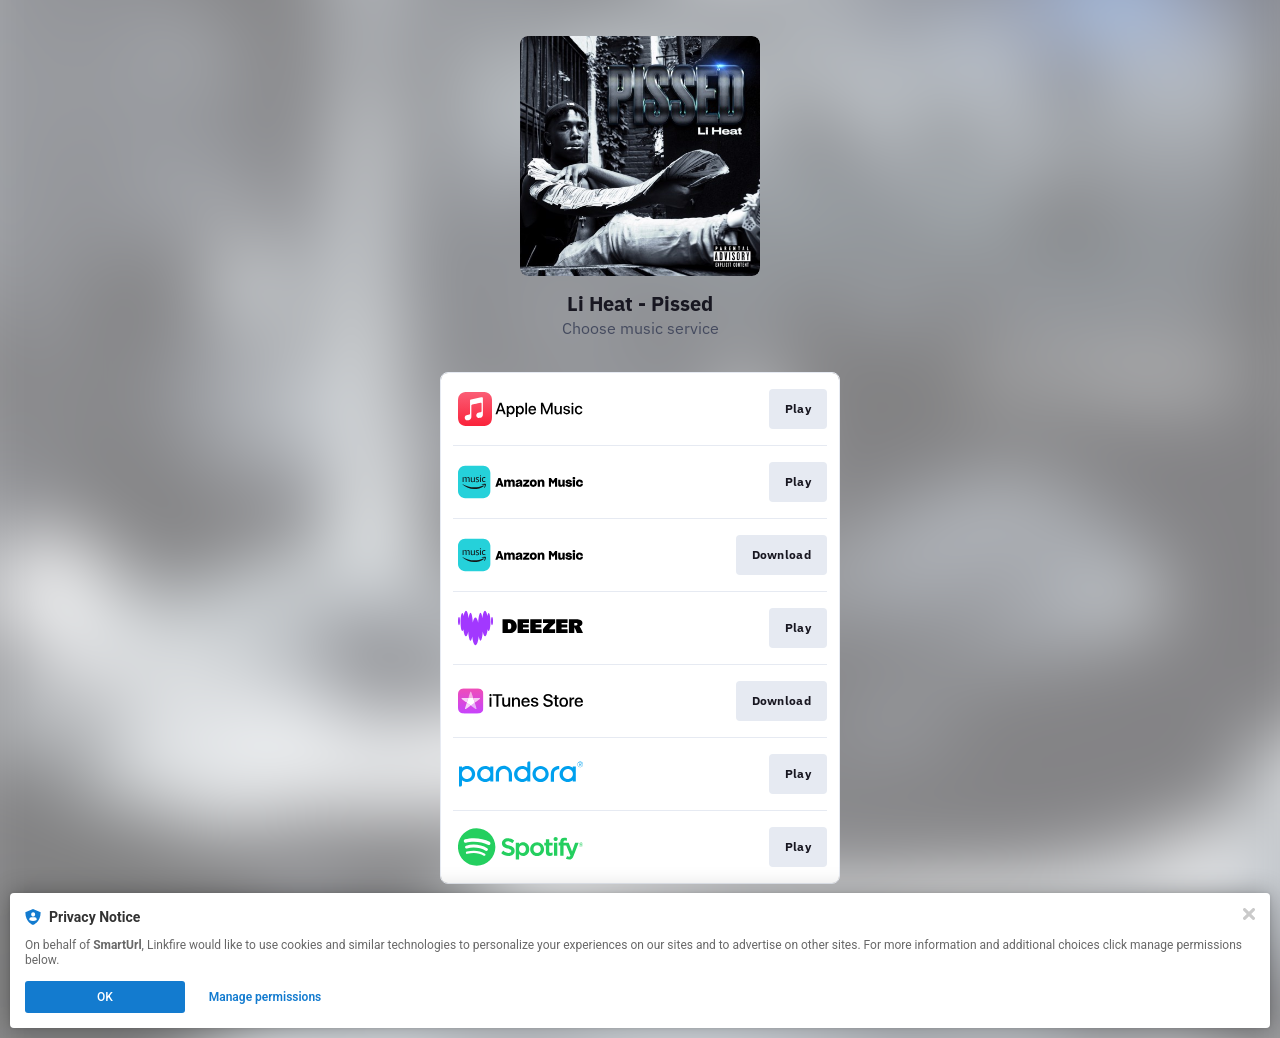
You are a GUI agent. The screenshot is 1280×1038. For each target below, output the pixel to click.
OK (105, 997)
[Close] (1249, 914)
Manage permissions (265, 997)
